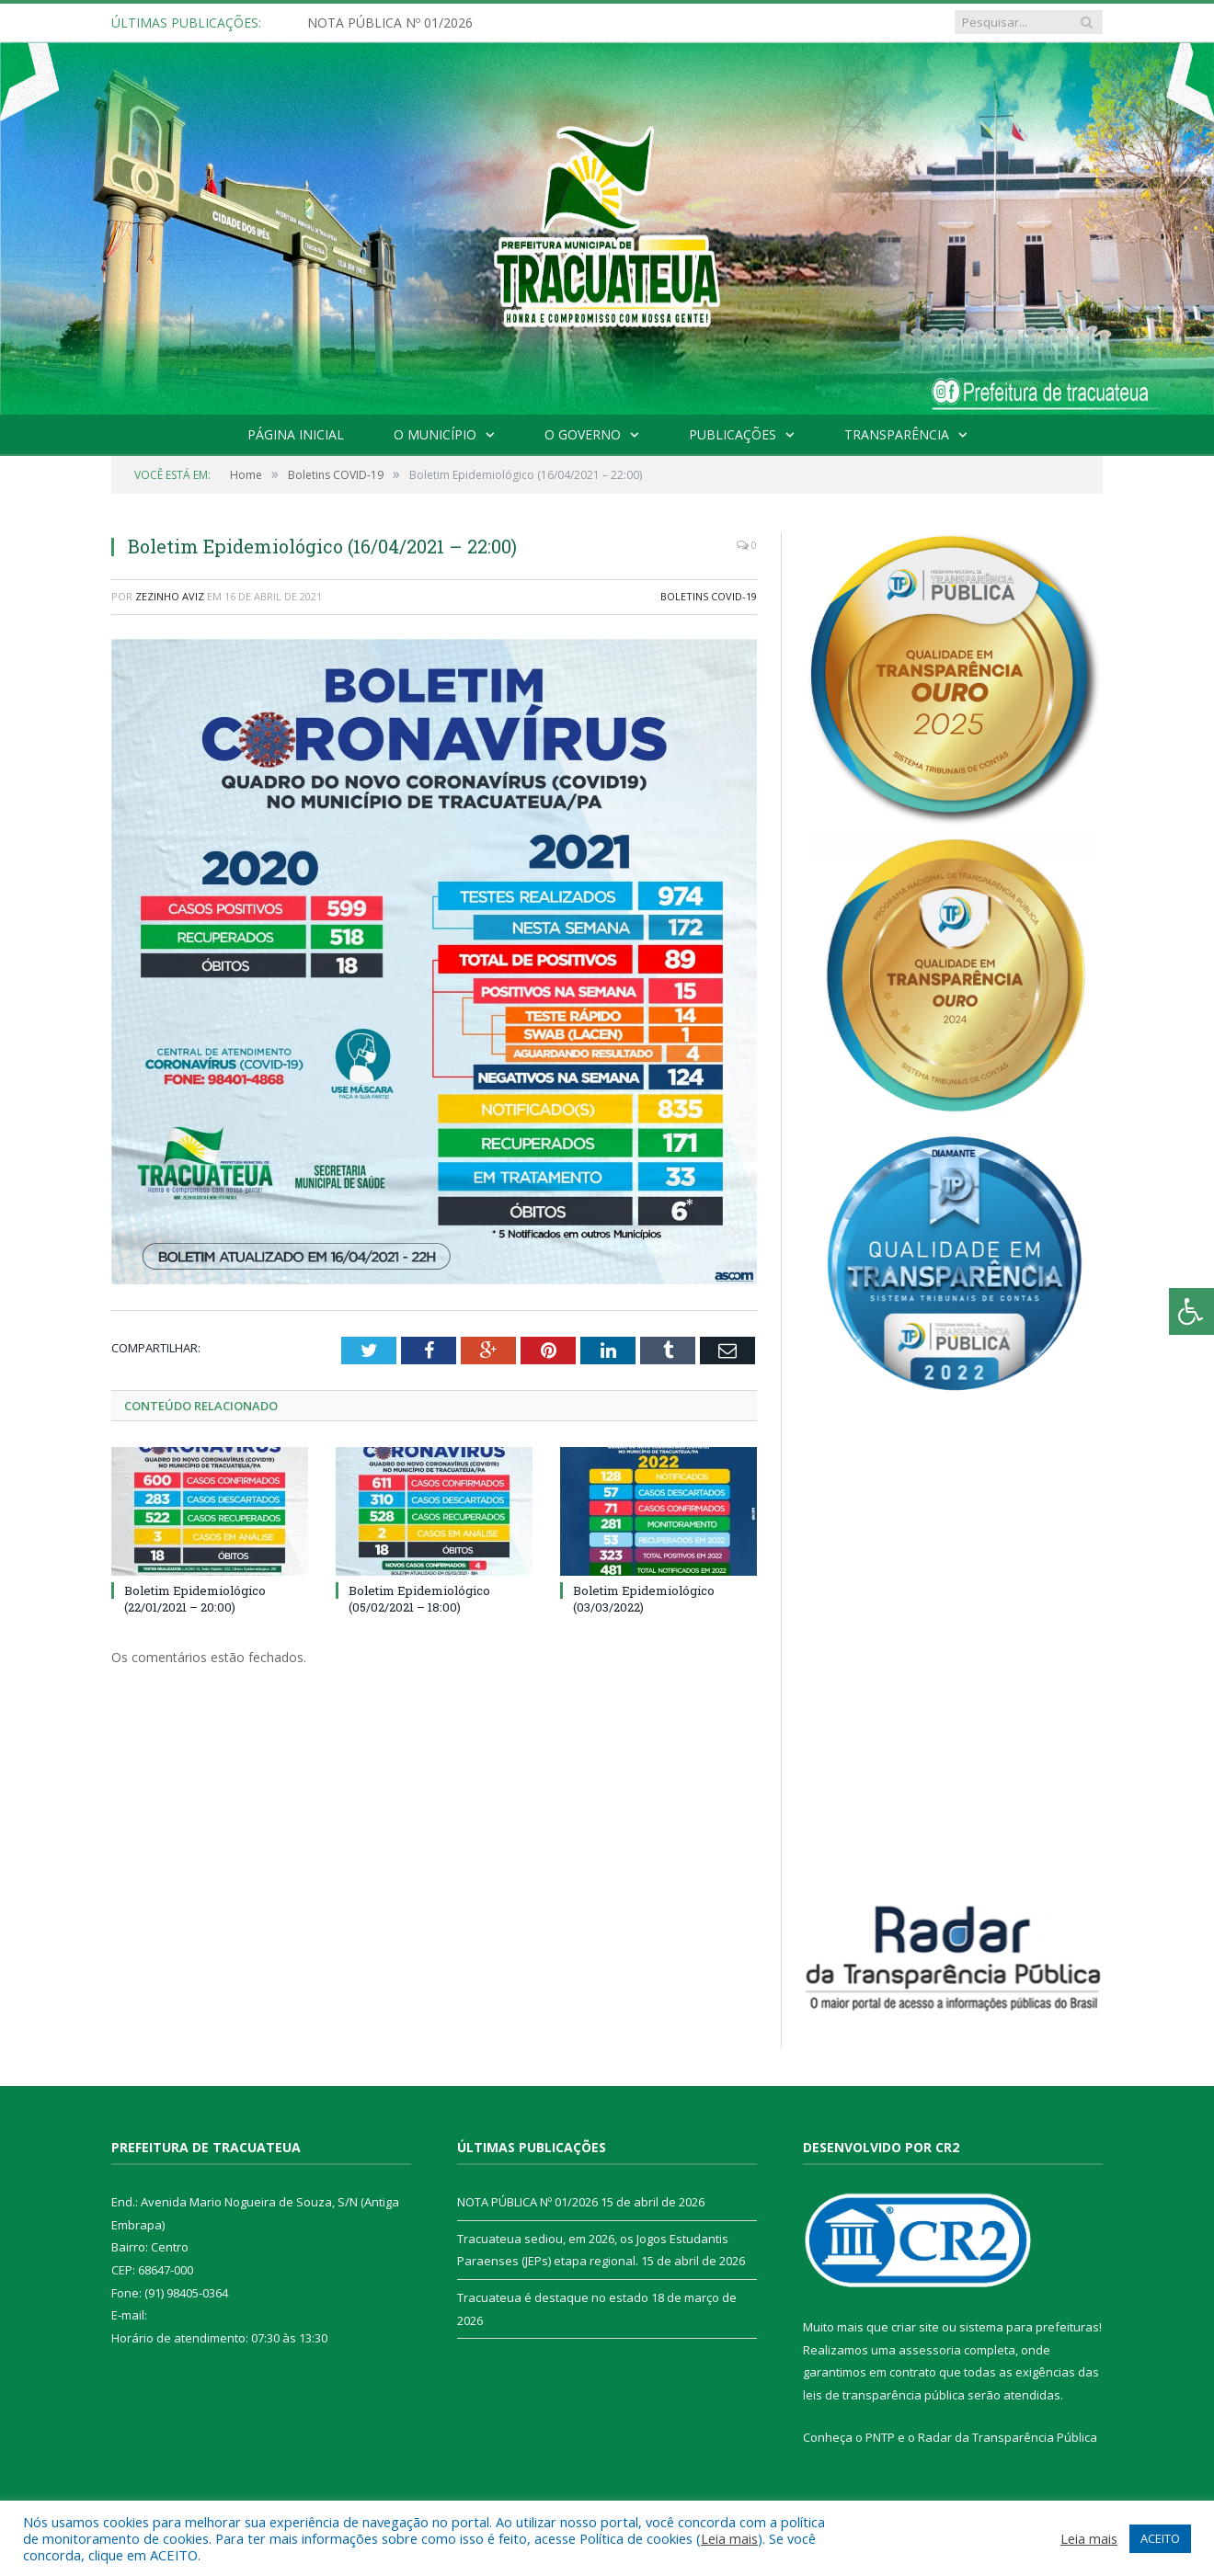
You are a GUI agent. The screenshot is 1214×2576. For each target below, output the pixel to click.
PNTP (880, 2437)
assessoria (930, 2350)
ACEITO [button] (1160, 2538)
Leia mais (729, 2538)
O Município (435, 434)
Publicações (732, 434)
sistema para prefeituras (1029, 2327)
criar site (915, 2327)
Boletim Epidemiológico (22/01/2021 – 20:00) (195, 1598)
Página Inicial (295, 434)
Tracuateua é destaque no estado (552, 2297)
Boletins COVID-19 (708, 596)
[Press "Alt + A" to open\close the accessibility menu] (1191, 1311)
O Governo (582, 434)
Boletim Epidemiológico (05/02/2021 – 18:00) (419, 1598)
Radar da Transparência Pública (1007, 2437)
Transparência (896, 434)
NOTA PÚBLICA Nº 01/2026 (390, 23)
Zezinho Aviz (169, 596)
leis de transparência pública (884, 2395)
